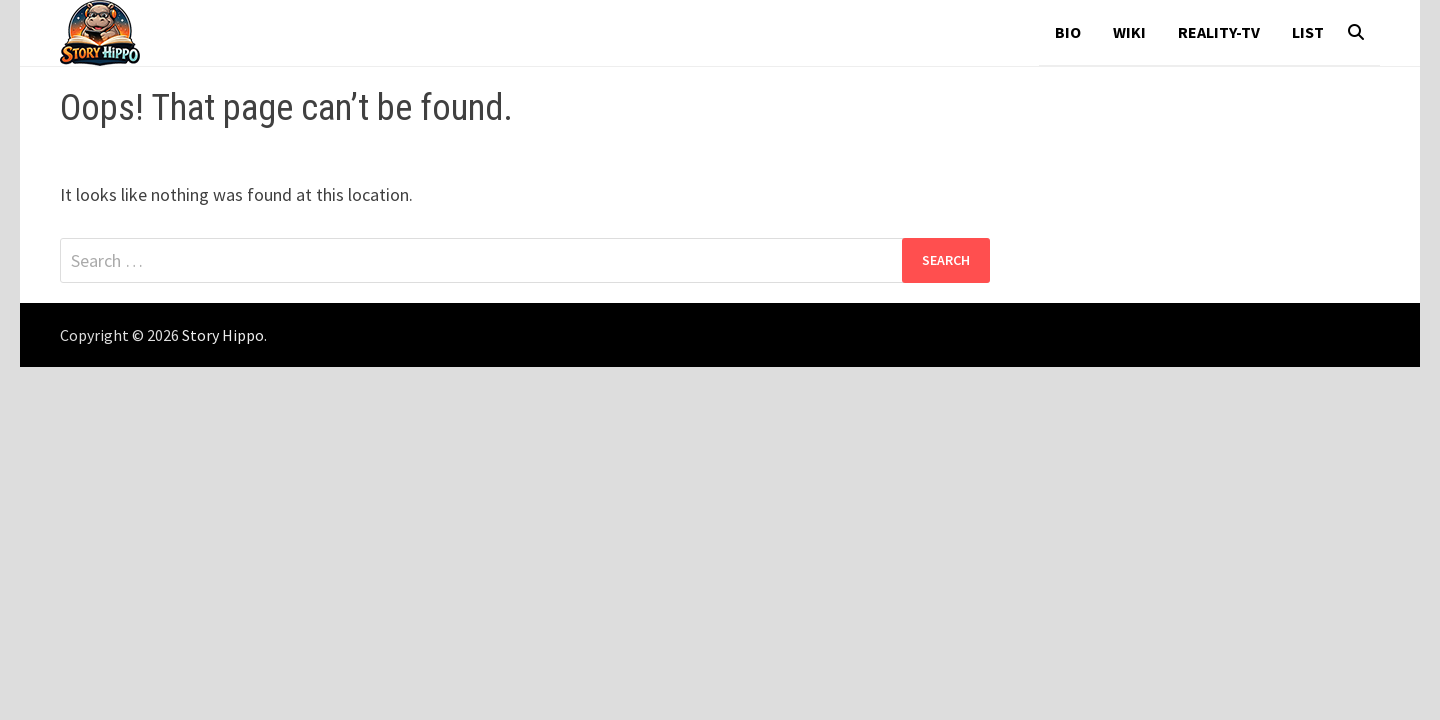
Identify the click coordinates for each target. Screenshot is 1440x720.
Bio (1068, 32)
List (1308, 32)
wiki (1129, 32)
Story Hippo (223, 335)
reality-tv (1219, 32)
